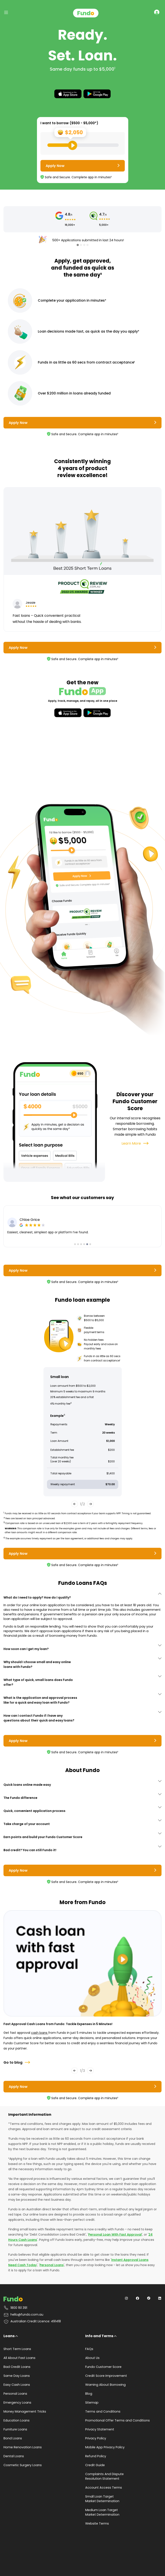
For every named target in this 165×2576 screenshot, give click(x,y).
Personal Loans (52, 2265)
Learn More (135, 1143)
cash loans (39, 2033)
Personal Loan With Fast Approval (115, 2234)
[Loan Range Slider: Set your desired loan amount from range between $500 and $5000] (83, 145)
